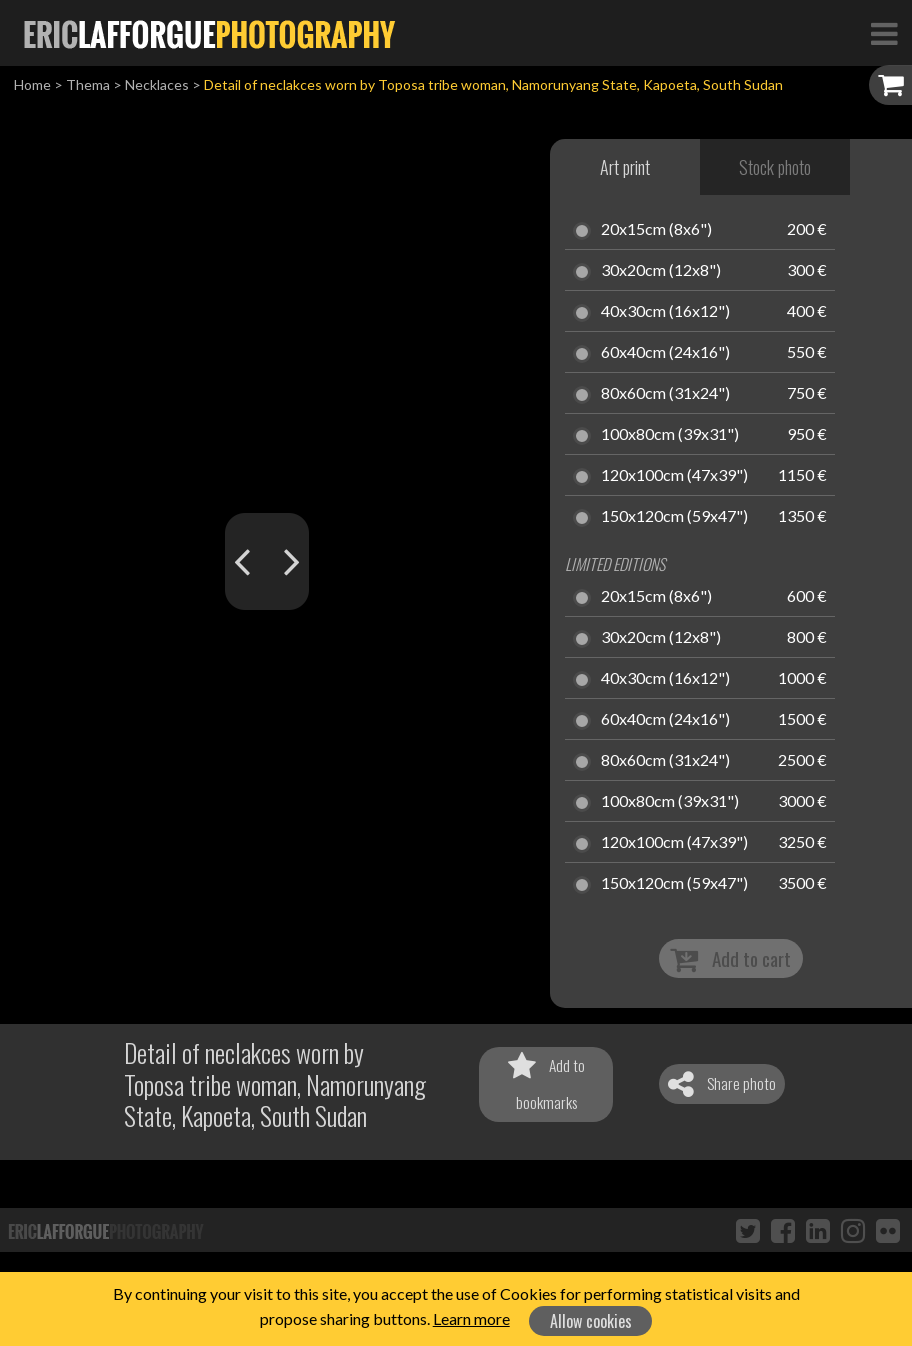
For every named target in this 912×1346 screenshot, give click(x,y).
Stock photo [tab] (775, 167)
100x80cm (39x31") (670, 435)
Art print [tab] (625, 167)
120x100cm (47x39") (674, 476)
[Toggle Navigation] (884, 33)
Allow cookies (591, 1321)
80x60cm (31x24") (665, 394)
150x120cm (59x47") (674, 517)
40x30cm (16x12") (665, 312)
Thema (88, 84)
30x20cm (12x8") (661, 271)
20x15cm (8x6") (656, 230)
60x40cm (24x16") (665, 353)
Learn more (471, 1318)
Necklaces (157, 84)
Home (32, 84)
